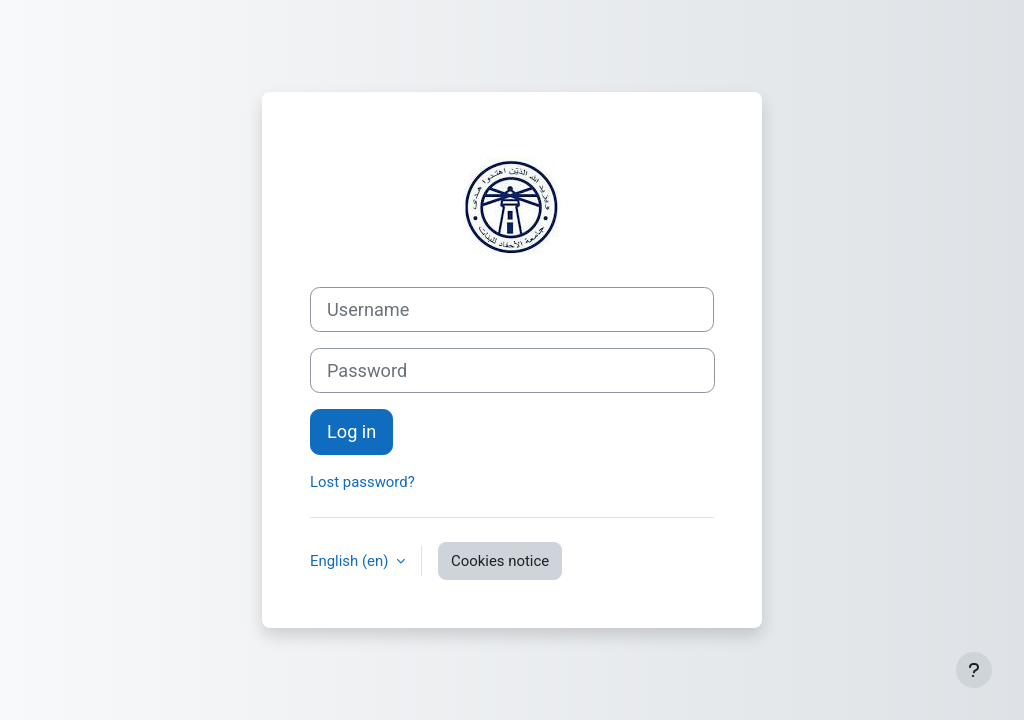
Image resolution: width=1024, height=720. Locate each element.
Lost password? (362, 482)
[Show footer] (974, 670)
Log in (351, 431)
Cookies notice (500, 561)
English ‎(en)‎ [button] (351, 561)
